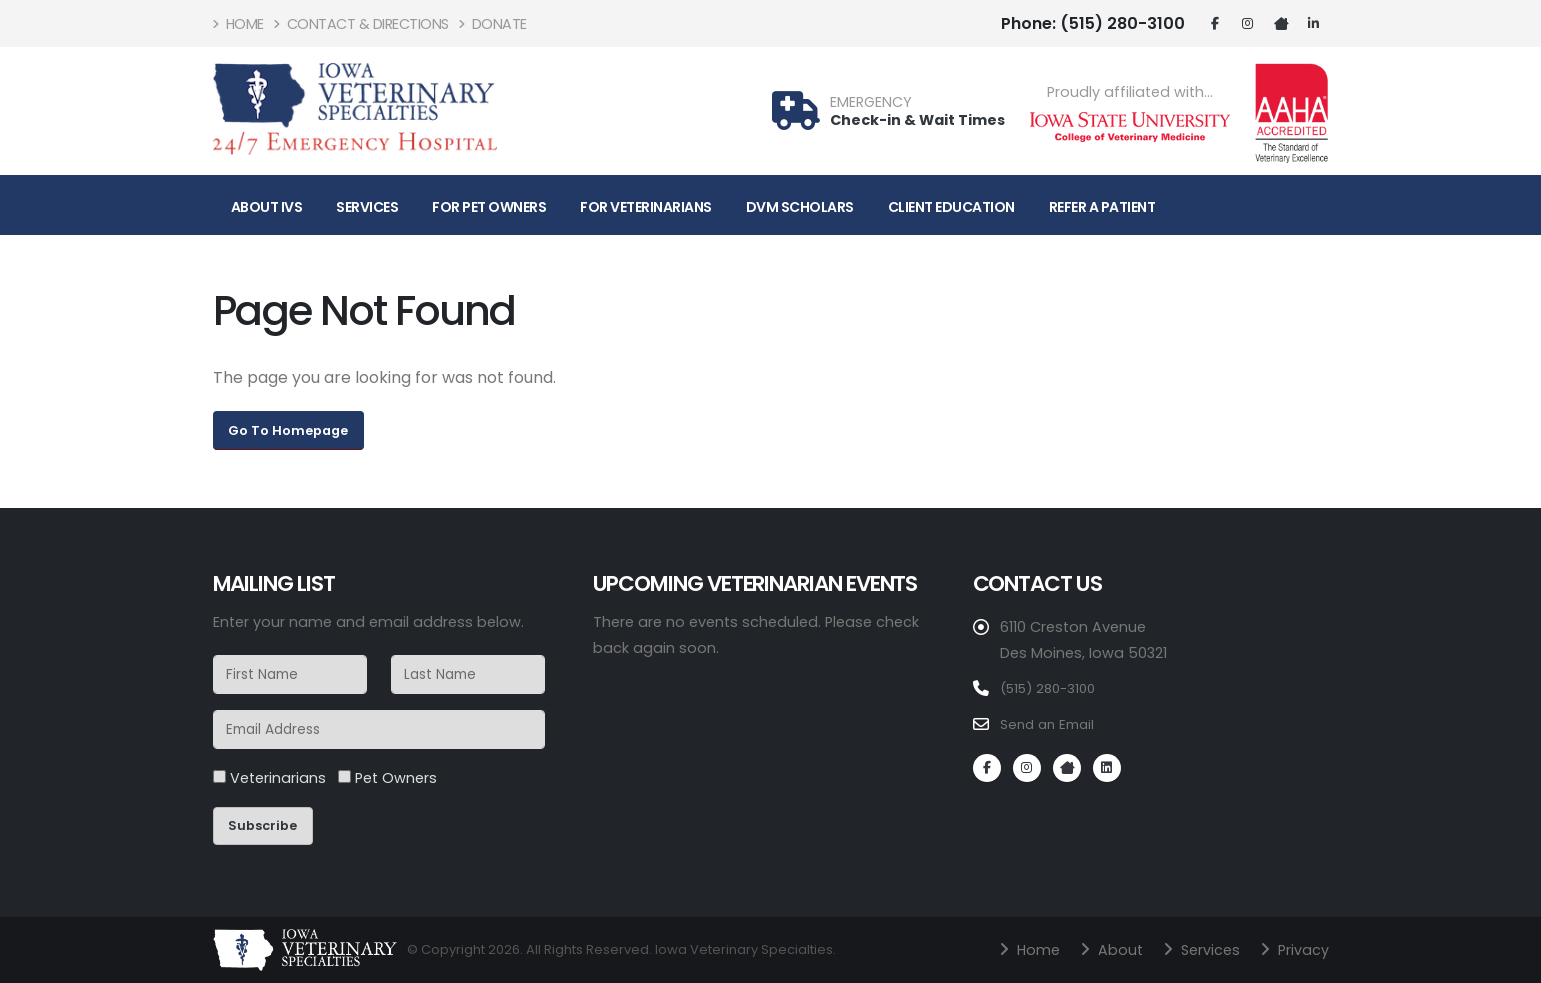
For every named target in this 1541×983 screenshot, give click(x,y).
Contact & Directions (361, 24)
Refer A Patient (1102, 207)
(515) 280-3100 (1093, 24)
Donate (493, 24)
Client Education (951, 207)
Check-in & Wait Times (917, 120)
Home (238, 24)
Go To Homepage (288, 430)
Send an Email (1050, 723)
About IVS (267, 207)
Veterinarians (269, 778)
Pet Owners (387, 778)
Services (367, 207)
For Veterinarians (646, 207)
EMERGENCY (871, 102)
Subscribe (262, 825)
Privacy (1299, 949)
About (1107, 949)
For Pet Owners (489, 207)
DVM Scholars (800, 207)
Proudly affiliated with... (1130, 92)
